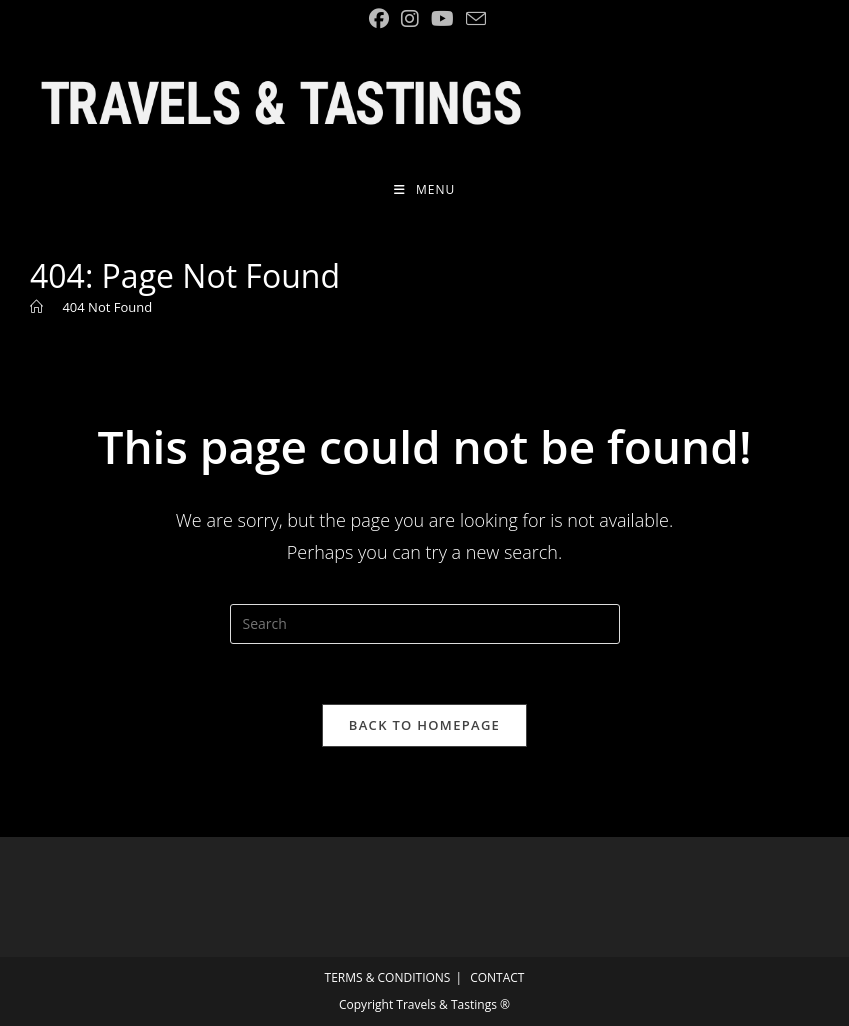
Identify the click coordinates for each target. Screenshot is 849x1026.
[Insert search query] (425, 624)
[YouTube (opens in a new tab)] (442, 19)
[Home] (36, 307)
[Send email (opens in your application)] (473, 18)
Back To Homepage (424, 725)
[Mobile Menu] (424, 190)
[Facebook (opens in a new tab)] (379, 19)
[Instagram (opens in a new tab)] (410, 19)
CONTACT (497, 977)
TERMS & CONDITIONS (388, 977)
